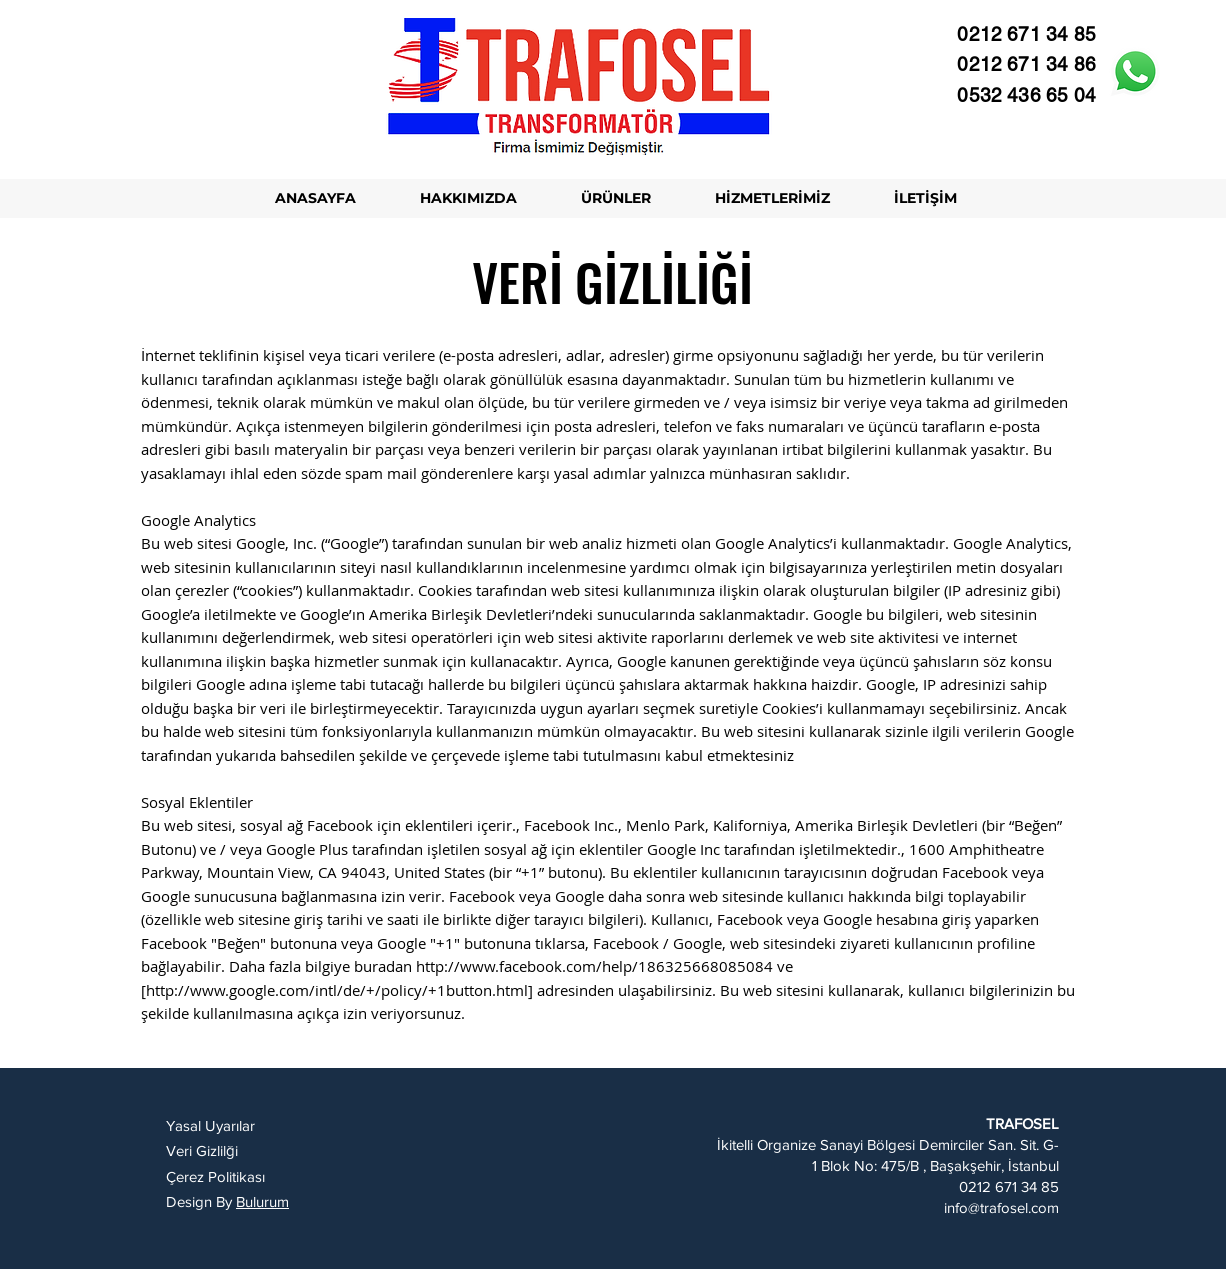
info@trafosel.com (1001, 1207)
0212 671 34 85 (1009, 1186)
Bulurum (262, 1201)
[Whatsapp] (1135, 71)
